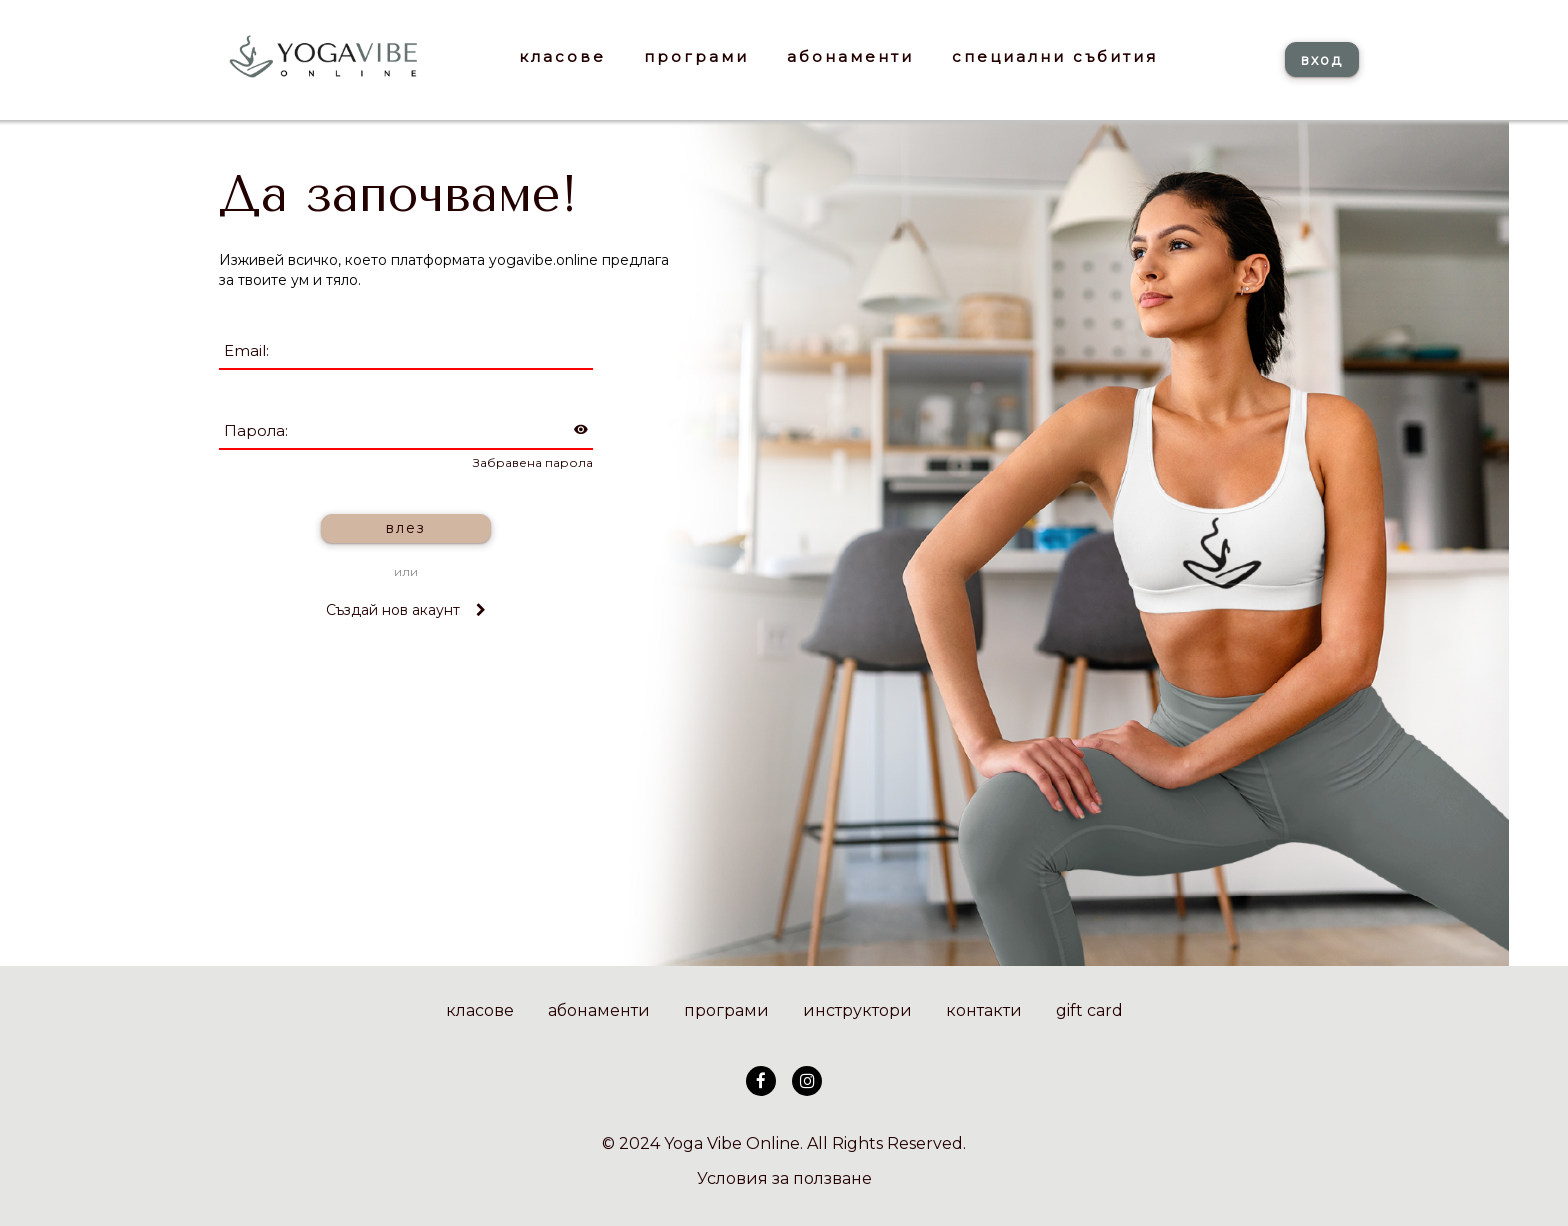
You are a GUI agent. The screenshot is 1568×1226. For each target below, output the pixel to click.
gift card (1089, 1010)
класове (480, 1010)
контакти (984, 1010)
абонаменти (599, 1010)
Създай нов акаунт (406, 610)
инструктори (857, 1010)
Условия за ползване (784, 1178)
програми (726, 1010)
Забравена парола (533, 462)
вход (1322, 60)
